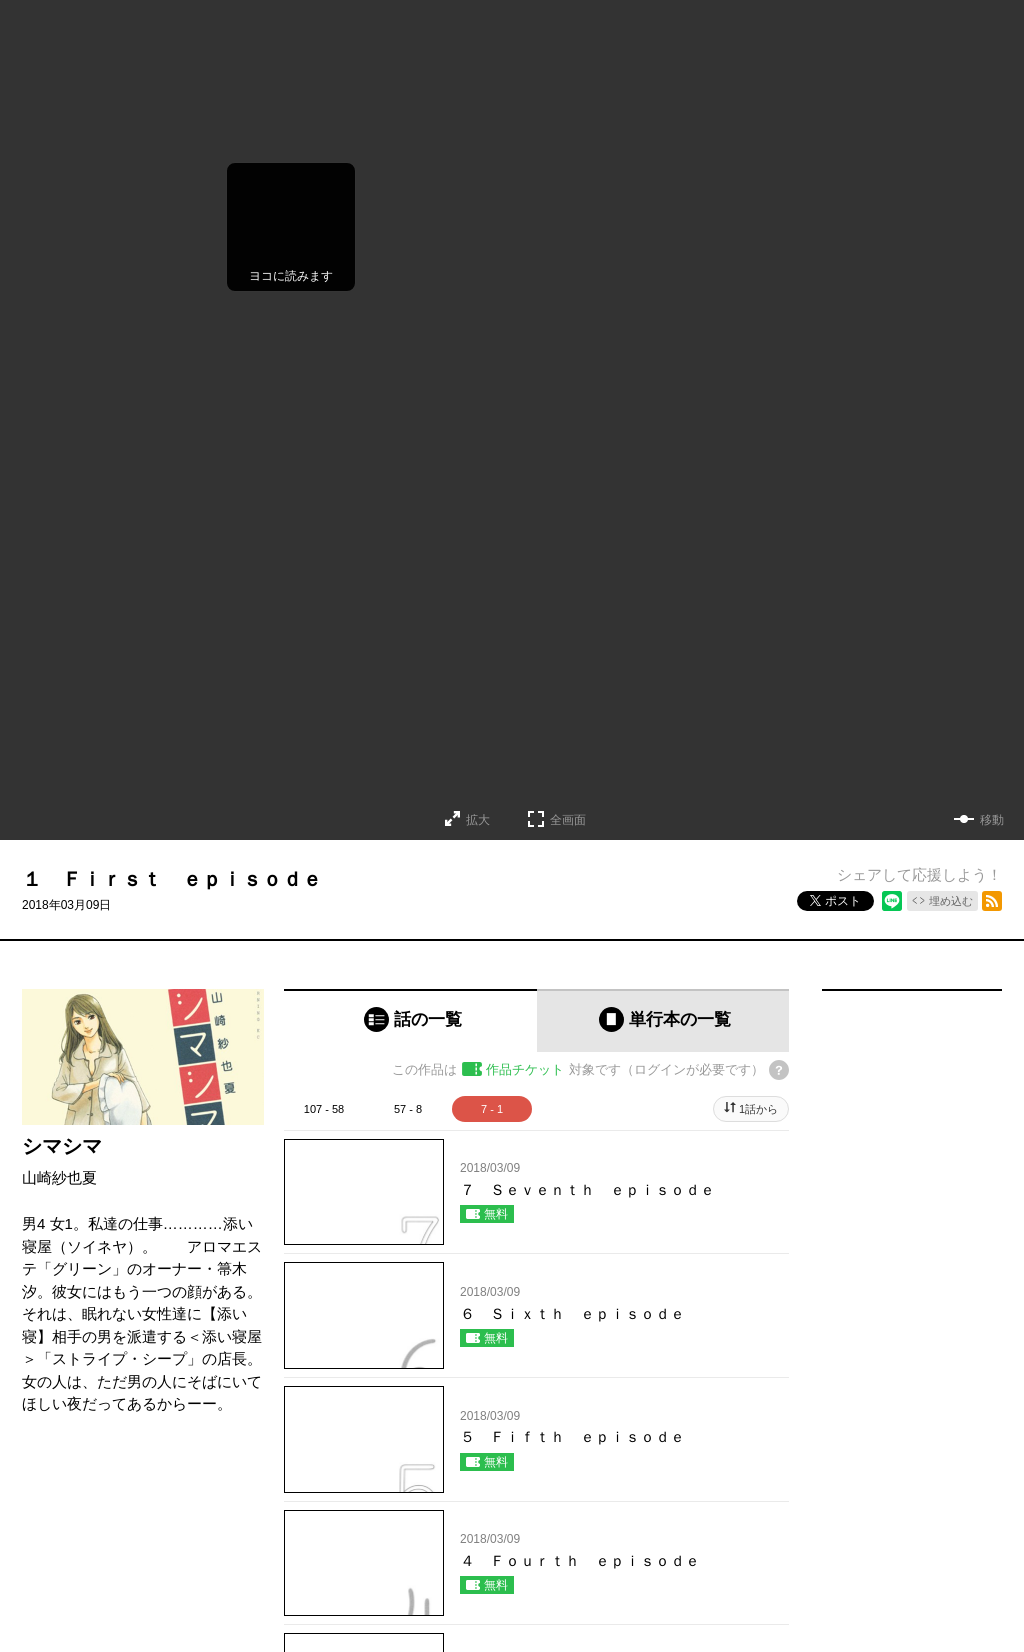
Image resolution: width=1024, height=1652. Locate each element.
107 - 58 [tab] (324, 1109)
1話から (758, 1109)
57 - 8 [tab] (408, 1109)
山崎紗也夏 (59, 1177)
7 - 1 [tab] (492, 1109)
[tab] (410, 1020)
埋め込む (951, 901)
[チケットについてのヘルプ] (779, 1070)
